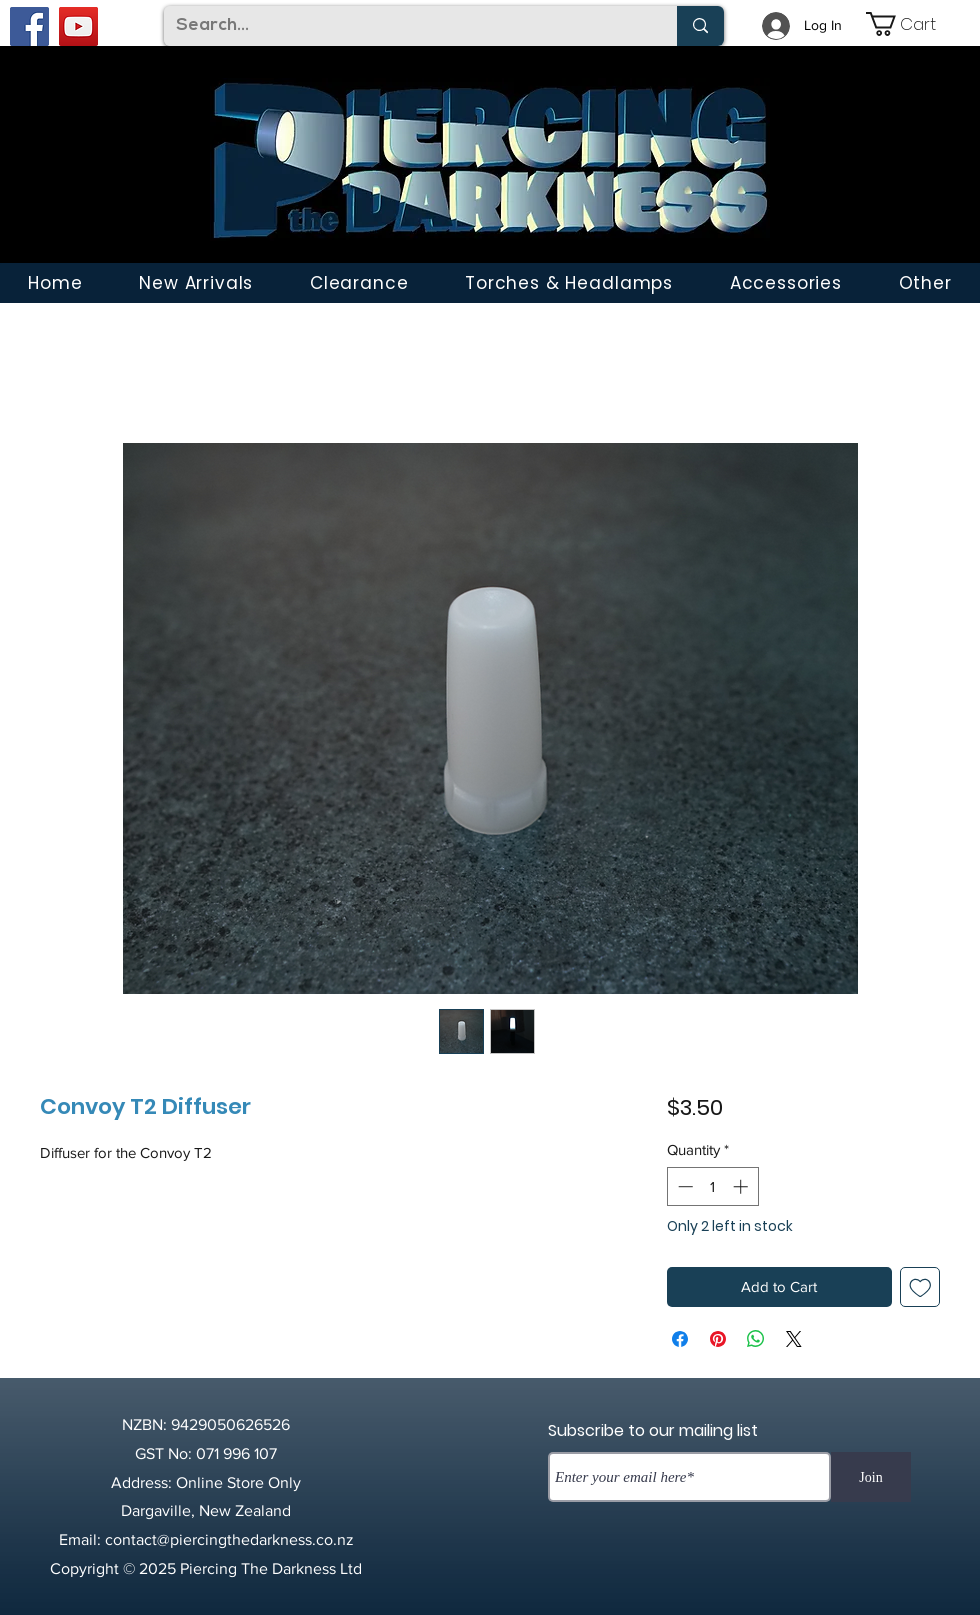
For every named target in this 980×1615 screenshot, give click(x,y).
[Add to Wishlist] (920, 1287)
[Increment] (742, 1186)
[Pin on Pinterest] (718, 1339)
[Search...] (405, 26)
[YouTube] (78, 26)
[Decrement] (683, 1186)
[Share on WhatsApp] (756, 1339)
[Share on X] (794, 1339)
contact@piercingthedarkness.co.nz (229, 1539)
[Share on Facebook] (680, 1339)
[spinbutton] (712, 1186)
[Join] (871, 1477)
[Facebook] (29, 26)
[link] (915, 24)
